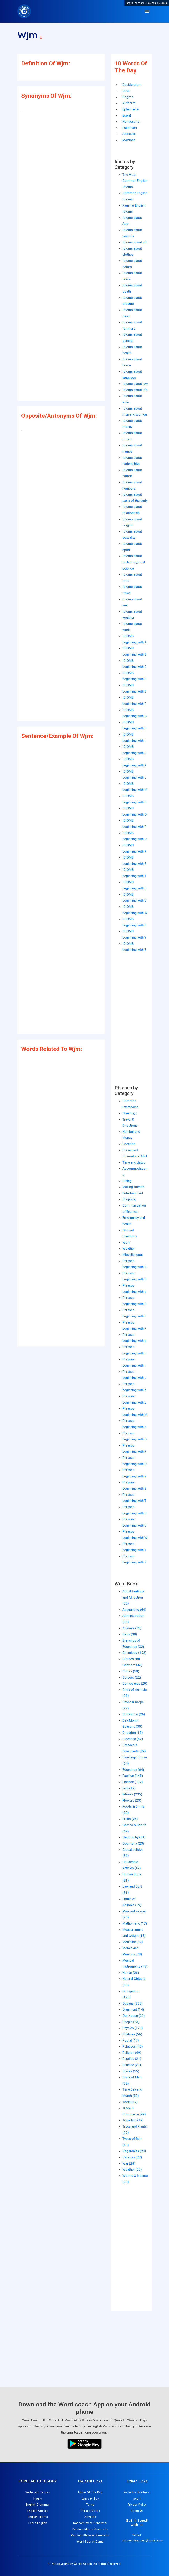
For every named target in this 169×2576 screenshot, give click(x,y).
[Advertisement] (61, 257)
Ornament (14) (133, 2009)
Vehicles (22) (132, 2157)
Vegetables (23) (134, 2151)
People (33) (130, 2022)
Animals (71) (131, 1628)
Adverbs (90, 2516)
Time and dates (133, 1162)
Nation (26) (130, 1973)
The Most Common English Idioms (134, 181)
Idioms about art (134, 242)
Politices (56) (132, 2034)
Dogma (127, 97)
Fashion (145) (132, 1776)
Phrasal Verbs (90, 2510)
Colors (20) (130, 1671)
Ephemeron (130, 109)
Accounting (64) (134, 1610)
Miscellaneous (132, 1255)
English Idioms (38, 2516)
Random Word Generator (90, 2523)
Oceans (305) (132, 2003)
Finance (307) (132, 1782)
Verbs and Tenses (37, 2492)
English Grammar (38, 2504)
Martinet (128, 140)
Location (128, 1144)
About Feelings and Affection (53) (133, 1597)
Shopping (129, 1199)
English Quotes (37, 2510)
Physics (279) (132, 2028)
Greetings (129, 1113)
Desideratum (131, 85)
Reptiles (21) (131, 2059)
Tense (90, 2504)
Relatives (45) (132, 2046)
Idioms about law (135, 384)
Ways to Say (90, 2498)
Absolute (129, 134)
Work (126, 1242)
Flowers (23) (131, 1800)
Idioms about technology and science (133, 562)
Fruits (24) (130, 1819)
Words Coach (83, 2563)
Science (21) (131, 2065)
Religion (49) (131, 2053)
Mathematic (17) (134, 1923)
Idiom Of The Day (90, 2492)
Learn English (37, 2523)
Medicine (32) (132, 1942)
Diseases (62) (132, 1739)
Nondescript (131, 121)
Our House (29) (133, 2016)
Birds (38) (129, 1634)
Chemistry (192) (134, 1653)
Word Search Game (90, 2541)
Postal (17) (130, 2040)
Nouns (37, 2498)
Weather (128, 1248)
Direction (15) (132, 1733)
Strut (126, 91)
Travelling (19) (132, 2120)
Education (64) (133, 1770)
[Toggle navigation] (147, 11)
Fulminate (129, 128)
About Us (137, 2510)
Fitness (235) (132, 1794)
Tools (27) (130, 2102)
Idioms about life (134, 390)
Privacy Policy (137, 2504)
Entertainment (132, 1193)
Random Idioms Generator (90, 2529)
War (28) (128, 2163)
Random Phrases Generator (90, 2535)
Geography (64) (133, 1837)
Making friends (133, 1187)
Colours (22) (131, 1677)
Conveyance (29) (134, 1683)
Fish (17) (129, 1788)
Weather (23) (132, 2169)
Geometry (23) (133, 1843)
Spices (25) (130, 2071)
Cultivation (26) (133, 1714)
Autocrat (128, 103)
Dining (127, 1181)
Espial (126, 115)
